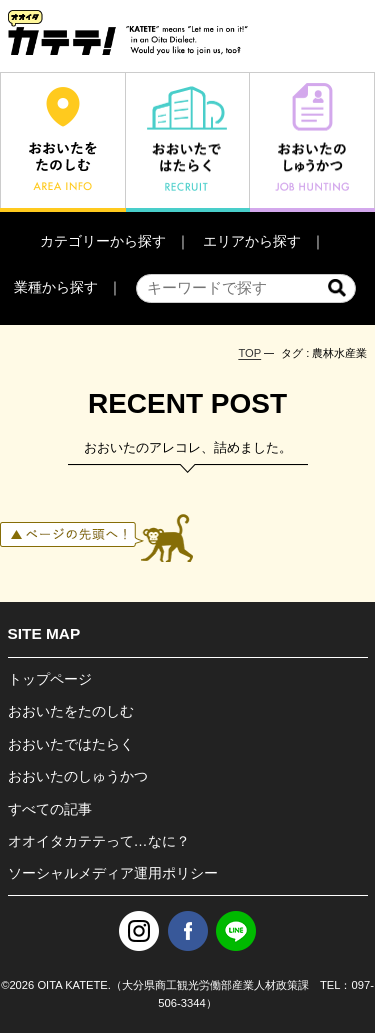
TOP (249, 353)
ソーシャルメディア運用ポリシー (113, 873)
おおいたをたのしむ (71, 711)
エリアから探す (252, 241)
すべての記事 (50, 809)
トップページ (50, 679)
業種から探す (56, 287)
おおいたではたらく (71, 744)
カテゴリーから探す (103, 241)
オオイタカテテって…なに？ (99, 841)
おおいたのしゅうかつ (78, 776)
